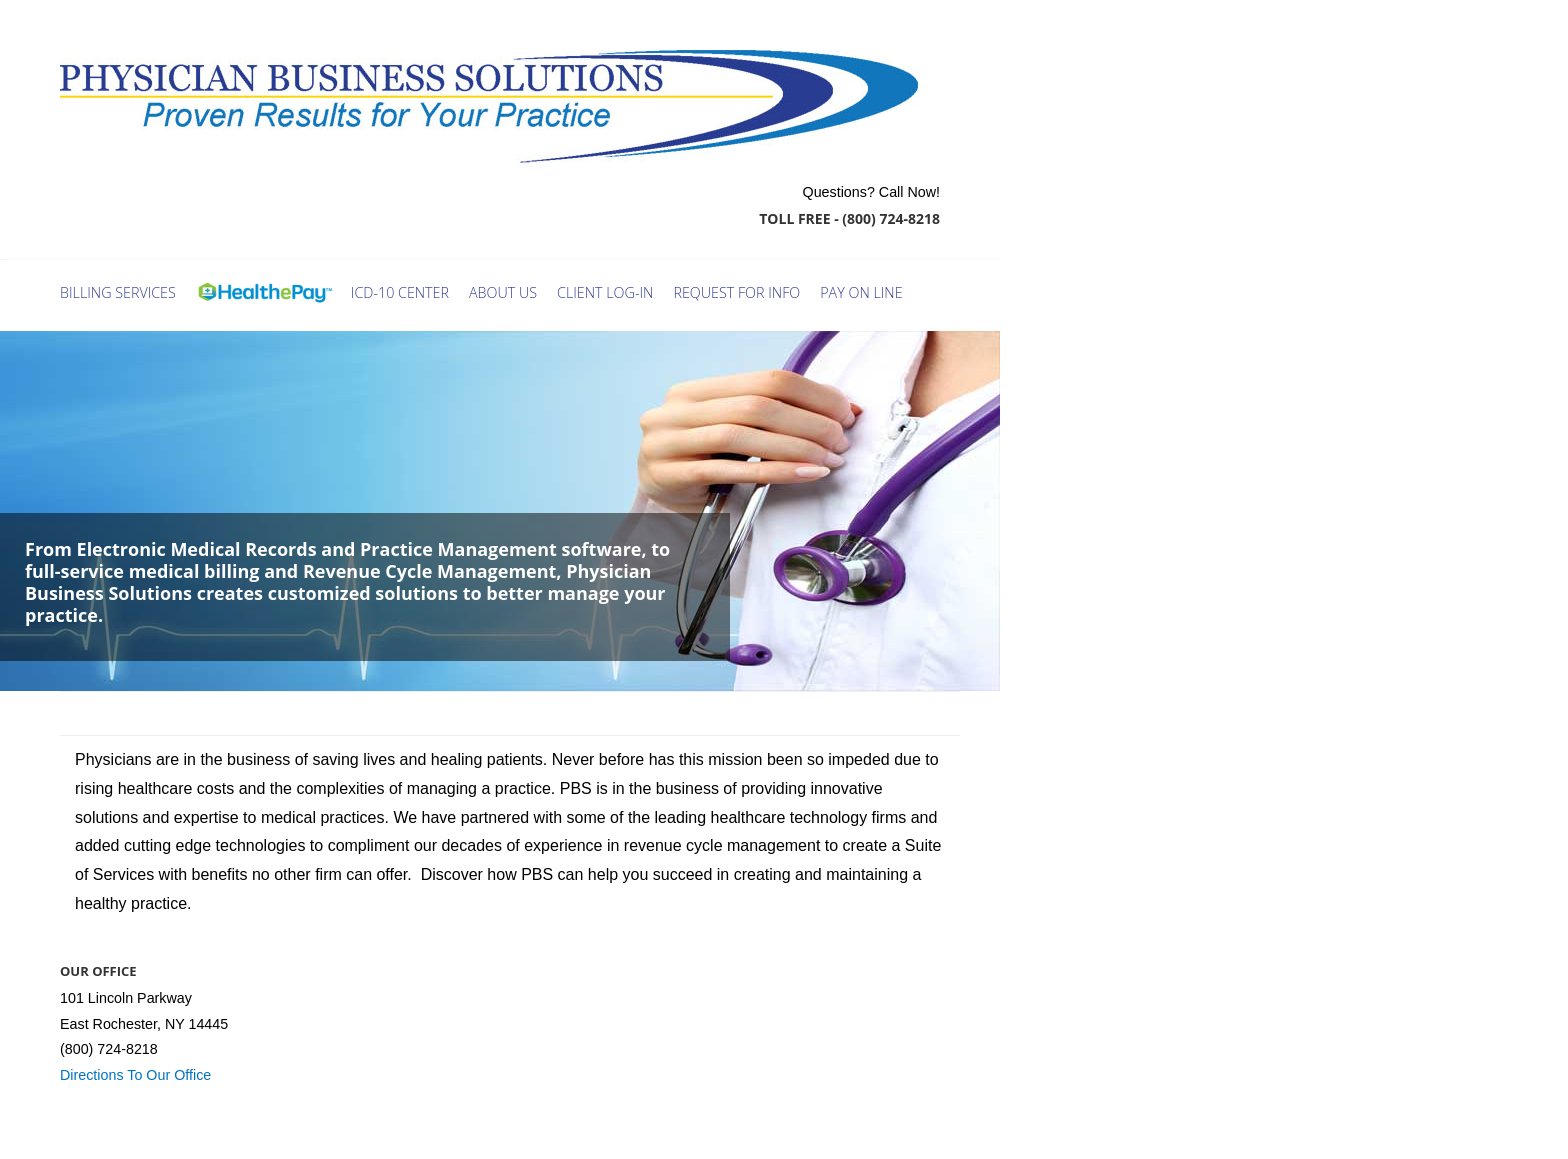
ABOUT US (503, 292)
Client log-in (605, 292)
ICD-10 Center (400, 292)
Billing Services (118, 292)
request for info (736, 292)
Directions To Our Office (135, 1075)
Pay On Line (861, 292)
